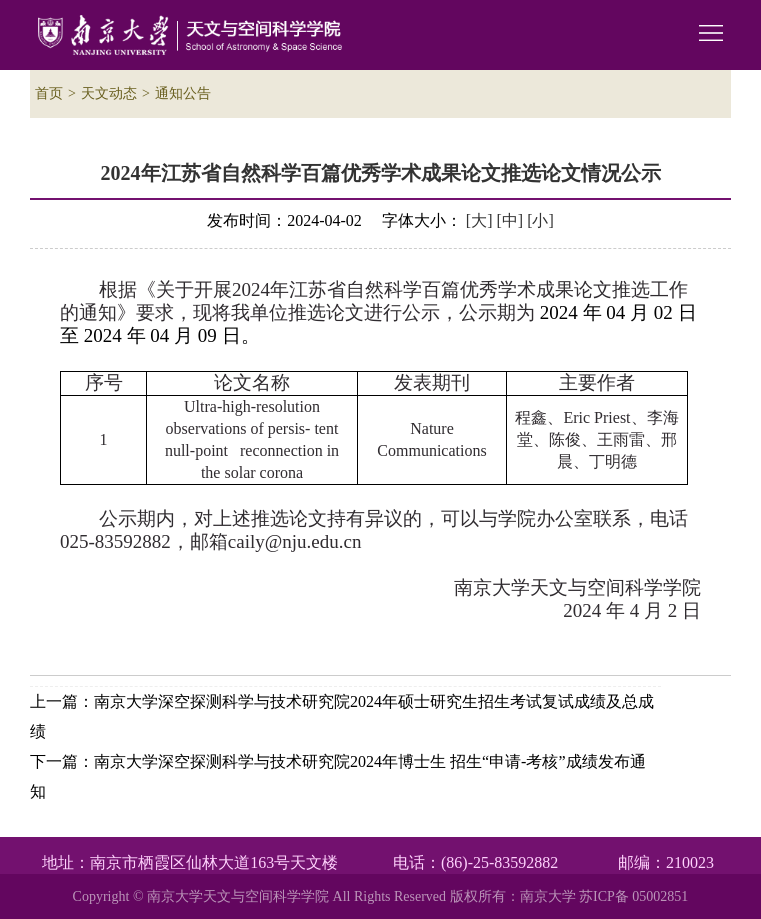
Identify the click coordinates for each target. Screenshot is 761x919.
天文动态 (109, 93)
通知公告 (183, 93)
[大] (479, 220)
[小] (540, 220)
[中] (510, 220)
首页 (49, 93)
